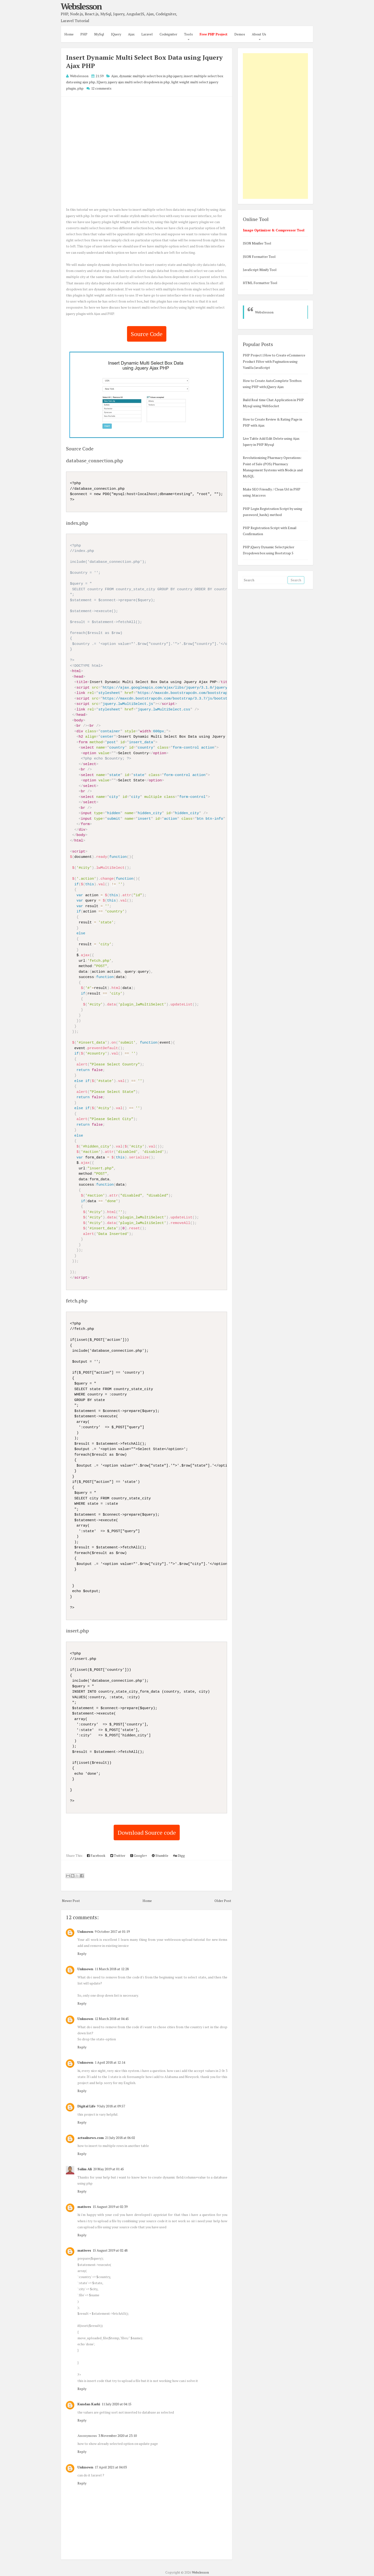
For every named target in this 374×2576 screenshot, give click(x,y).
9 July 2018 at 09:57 (111, 2106)
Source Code (146, 334)
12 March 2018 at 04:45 (112, 2018)
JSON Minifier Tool (257, 243)
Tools (188, 34)
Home (69, 34)
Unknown (85, 1931)
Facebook (96, 1855)
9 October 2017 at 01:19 (112, 1931)
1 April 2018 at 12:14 (110, 2062)
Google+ (138, 1855)
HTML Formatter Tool (260, 282)
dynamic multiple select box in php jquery (150, 76)
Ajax (131, 34)
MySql (99, 34)
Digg (179, 1855)
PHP (83, 34)
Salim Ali (84, 2169)
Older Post (222, 1900)
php (80, 88)
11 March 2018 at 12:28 (112, 1969)
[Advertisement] (275, 126)
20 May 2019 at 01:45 (108, 2169)
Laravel (147, 34)
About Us (259, 34)
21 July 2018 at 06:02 (120, 2137)
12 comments (101, 88)
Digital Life (86, 2106)
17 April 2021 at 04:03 (111, 2467)
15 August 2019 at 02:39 (110, 2206)
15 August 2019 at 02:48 (110, 2250)
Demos (239, 34)
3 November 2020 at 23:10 (117, 2435)
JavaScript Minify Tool (260, 269)
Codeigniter (168, 34)
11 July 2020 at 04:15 (116, 2404)
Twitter (117, 1855)
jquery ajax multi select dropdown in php (139, 82)
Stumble (160, 1855)
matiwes (84, 2206)
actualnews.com (90, 2137)
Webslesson (81, 6)
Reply (81, 1953)
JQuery (116, 34)
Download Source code (147, 1832)
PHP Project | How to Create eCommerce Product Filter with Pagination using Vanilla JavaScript (274, 361)
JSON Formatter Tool (259, 256)
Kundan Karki (88, 2404)
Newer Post (71, 1900)
